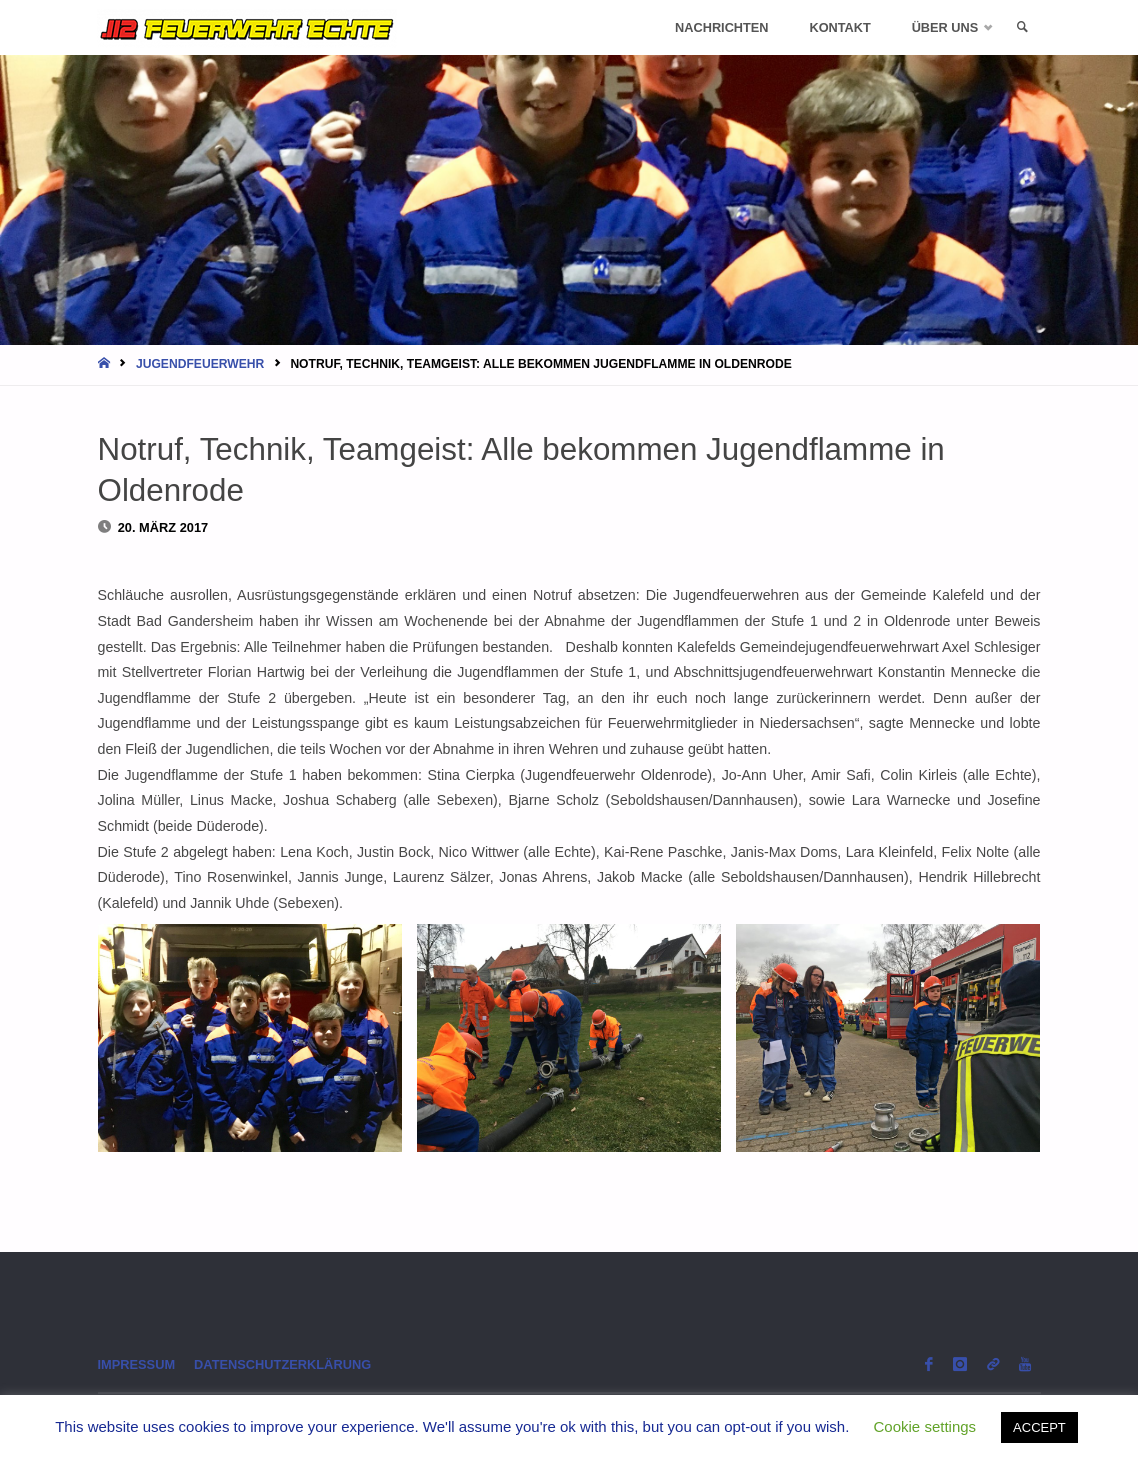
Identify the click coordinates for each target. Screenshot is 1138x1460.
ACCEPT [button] (1039, 1427)
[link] (1022, 27)
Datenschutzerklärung (282, 1364)
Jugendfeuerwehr (200, 364)
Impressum (137, 1364)
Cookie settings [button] (925, 1426)
